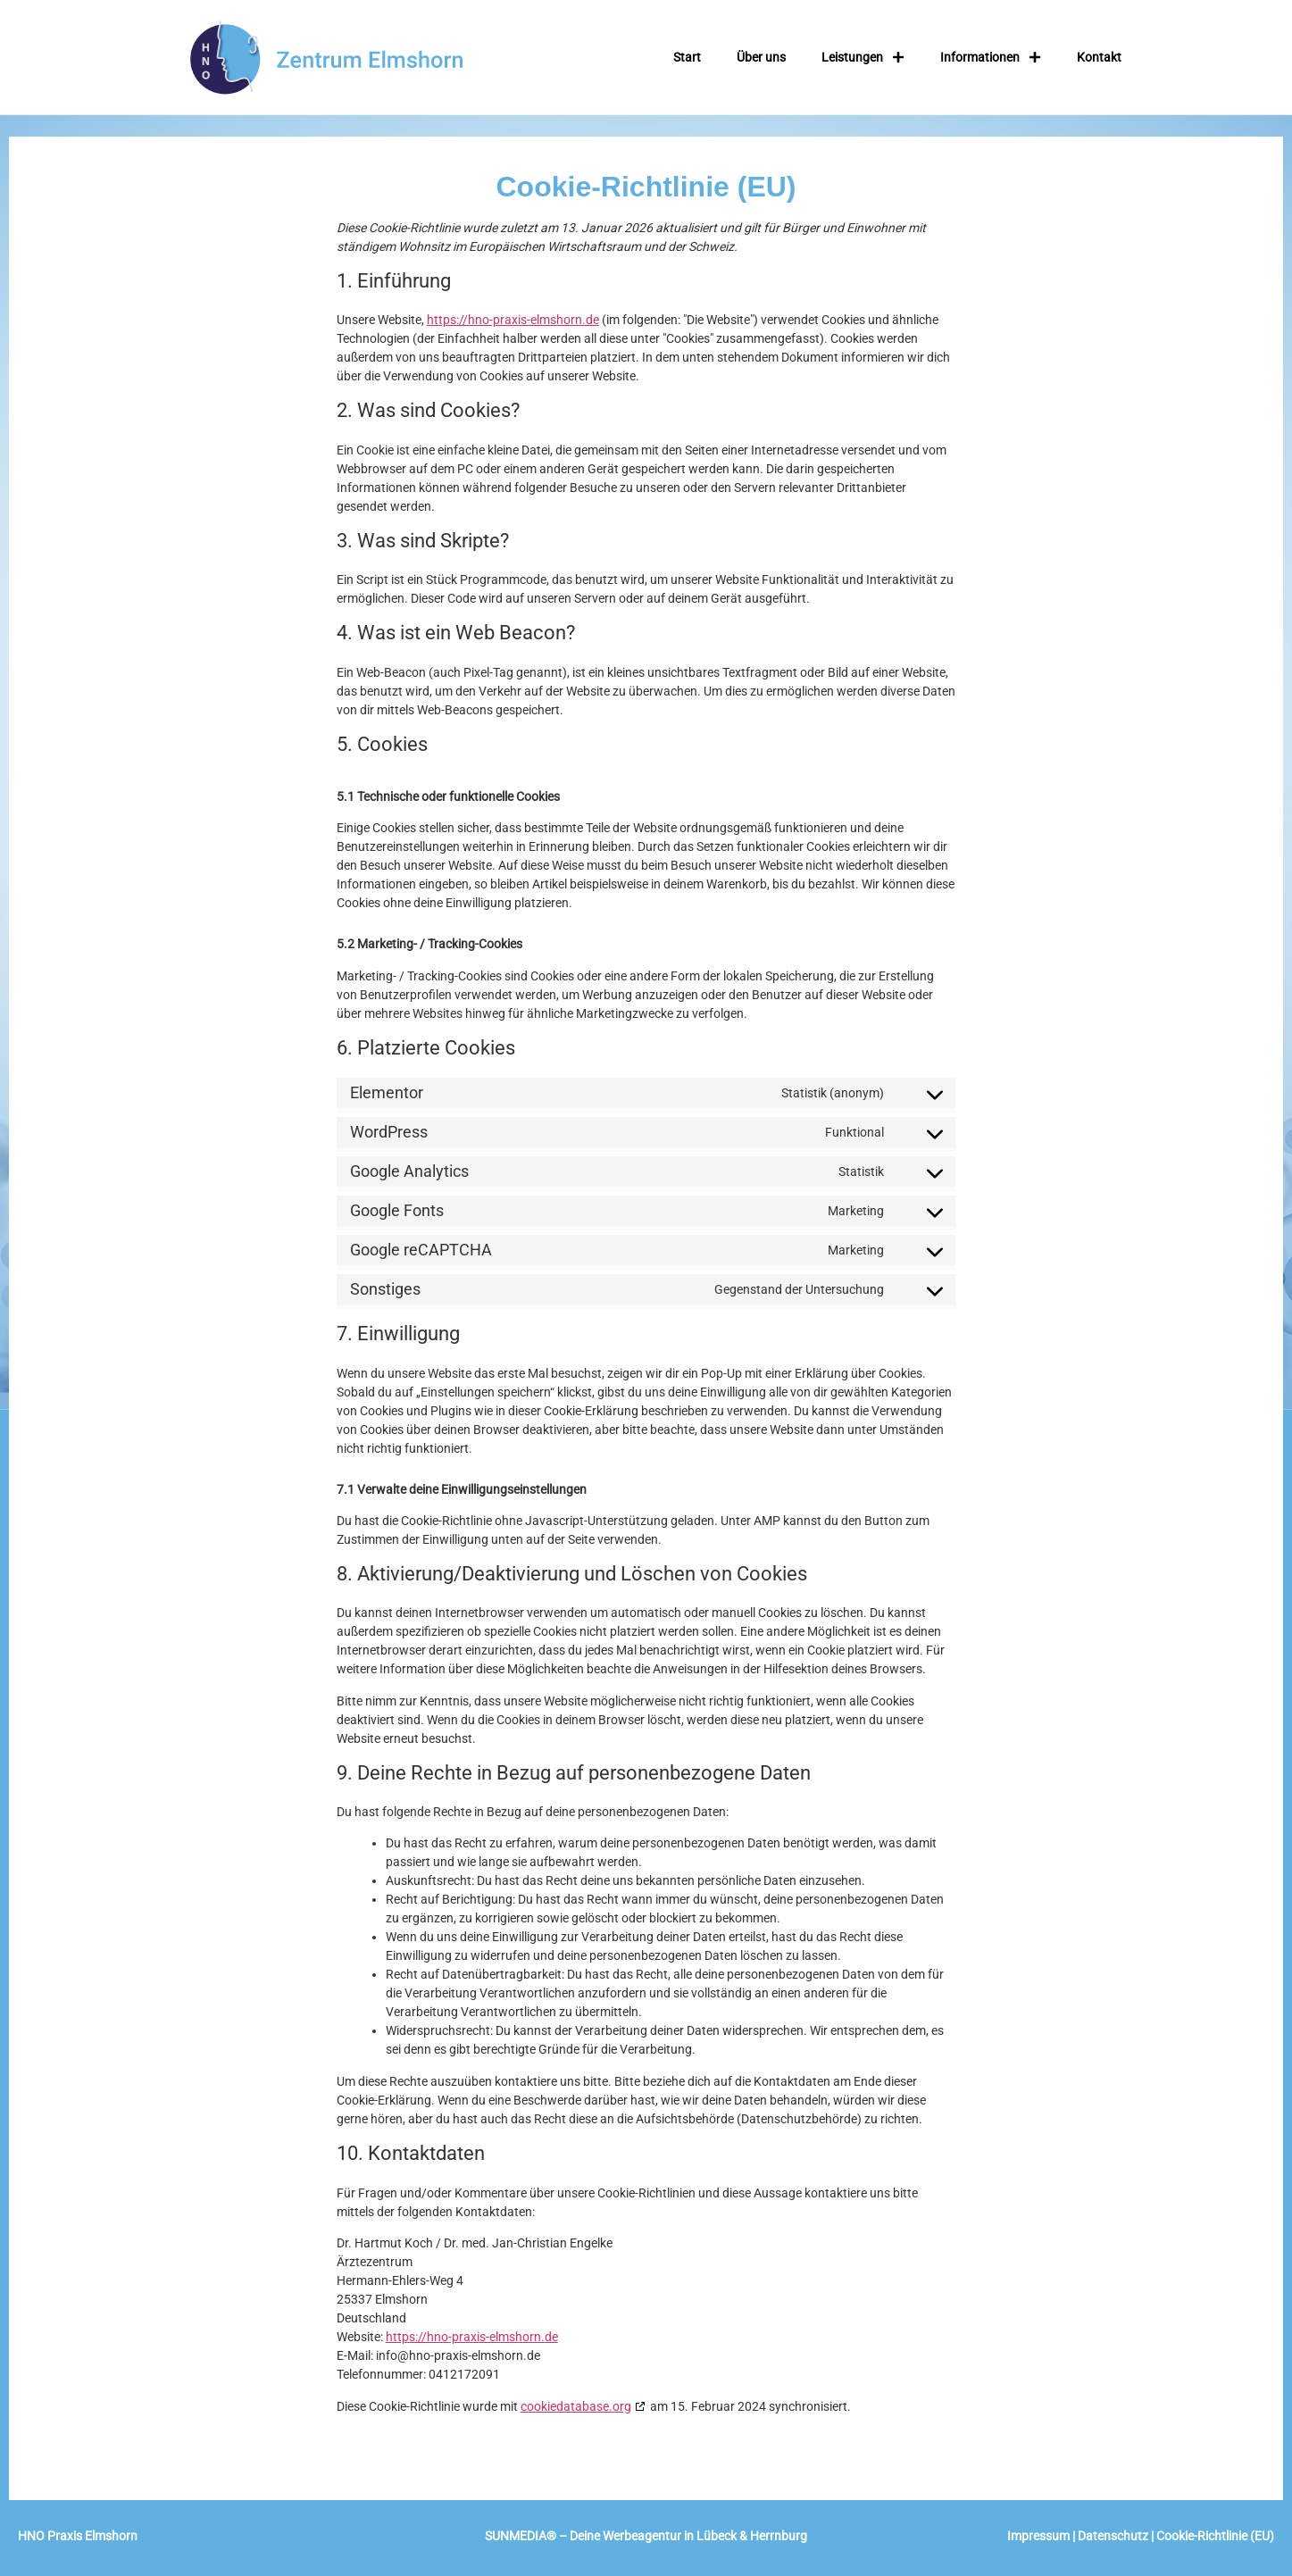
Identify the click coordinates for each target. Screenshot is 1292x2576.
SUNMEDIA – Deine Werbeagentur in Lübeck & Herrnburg (646, 2536)
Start (687, 57)
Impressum (1038, 2536)
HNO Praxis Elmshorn (79, 2536)
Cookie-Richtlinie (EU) (1215, 2536)
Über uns (761, 57)
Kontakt (1099, 57)
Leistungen (862, 57)
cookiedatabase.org (576, 2406)
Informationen (990, 57)
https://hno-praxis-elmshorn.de (513, 320)
